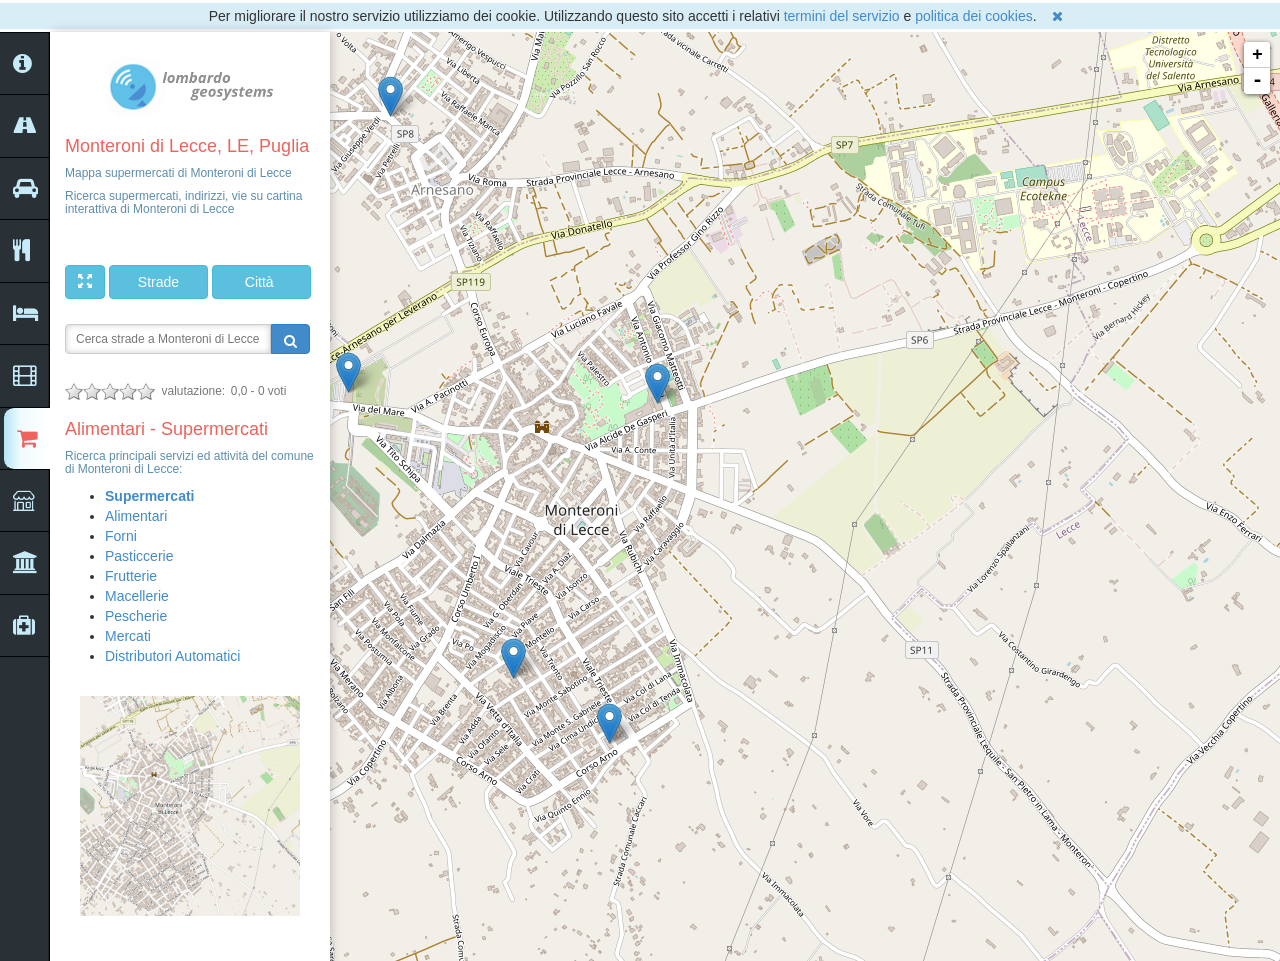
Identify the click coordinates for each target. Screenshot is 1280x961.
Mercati (128, 636)
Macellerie (137, 596)
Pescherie (136, 616)
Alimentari (136, 516)
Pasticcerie (139, 556)
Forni (121, 536)
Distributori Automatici (172, 656)
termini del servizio (842, 16)
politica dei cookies (974, 16)
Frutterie (131, 576)
